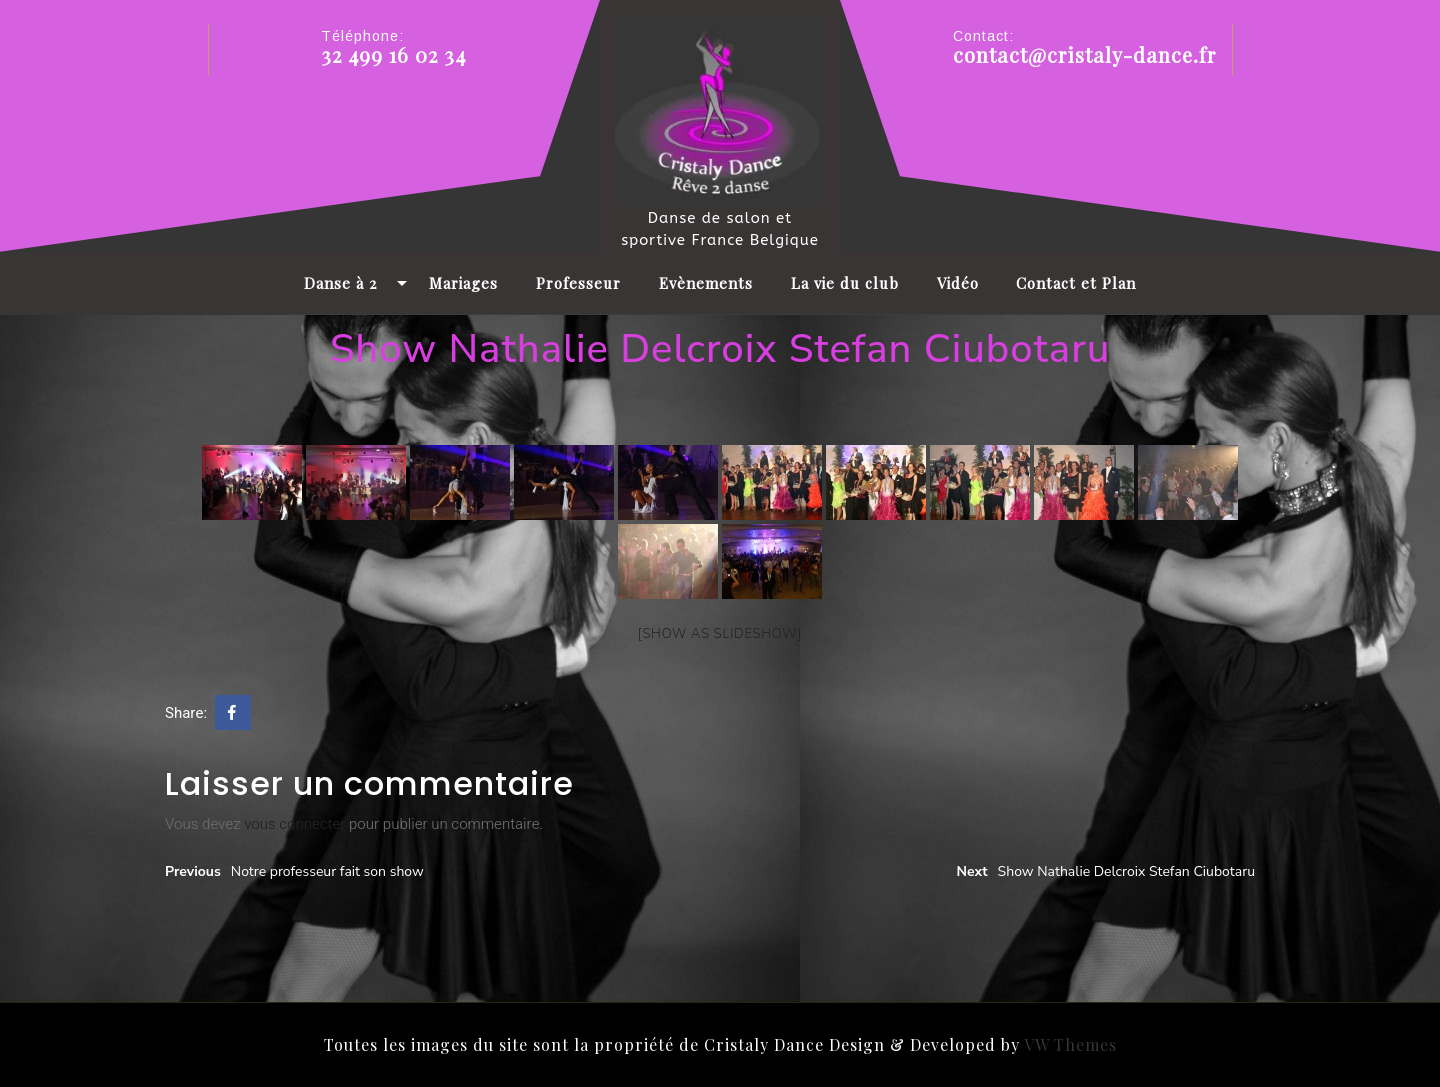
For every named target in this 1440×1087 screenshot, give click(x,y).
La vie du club (845, 283)
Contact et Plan (1076, 283)
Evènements (706, 283)
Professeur (578, 283)
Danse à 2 (340, 283)
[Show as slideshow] (720, 634)
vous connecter (294, 824)
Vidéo (958, 283)
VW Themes (1068, 1044)
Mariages (463, 283)
